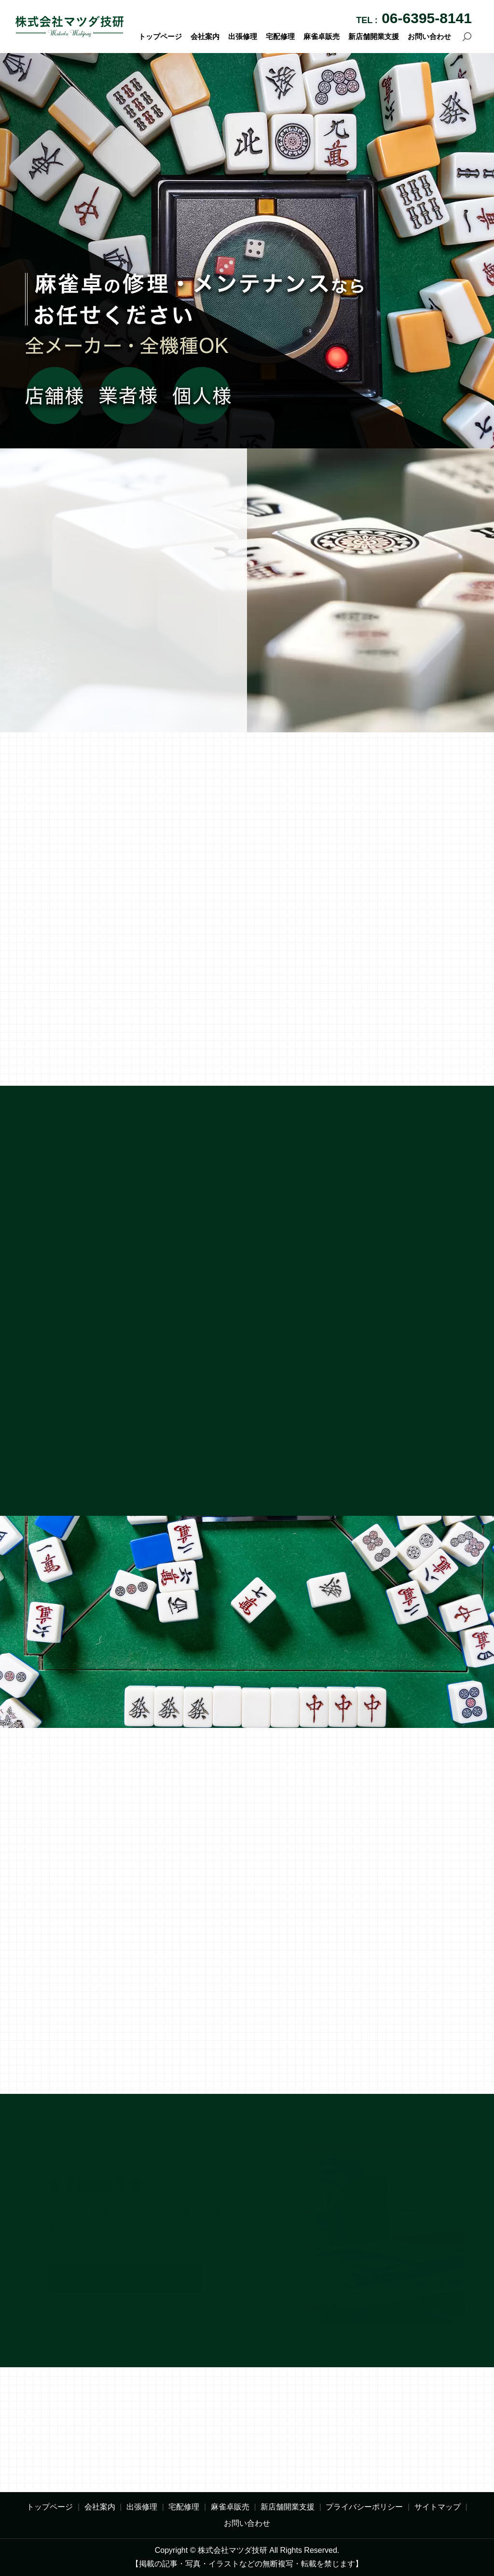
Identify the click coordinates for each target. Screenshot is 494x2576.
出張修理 (242, 36)
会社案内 (205, 36)
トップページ (160, 36)
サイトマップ (437, 2507)
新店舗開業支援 (373, 36)
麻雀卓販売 (321, 36)
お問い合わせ (429, 36)
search (467, 37)
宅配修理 (280, 36)
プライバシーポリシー (364, 2507)
